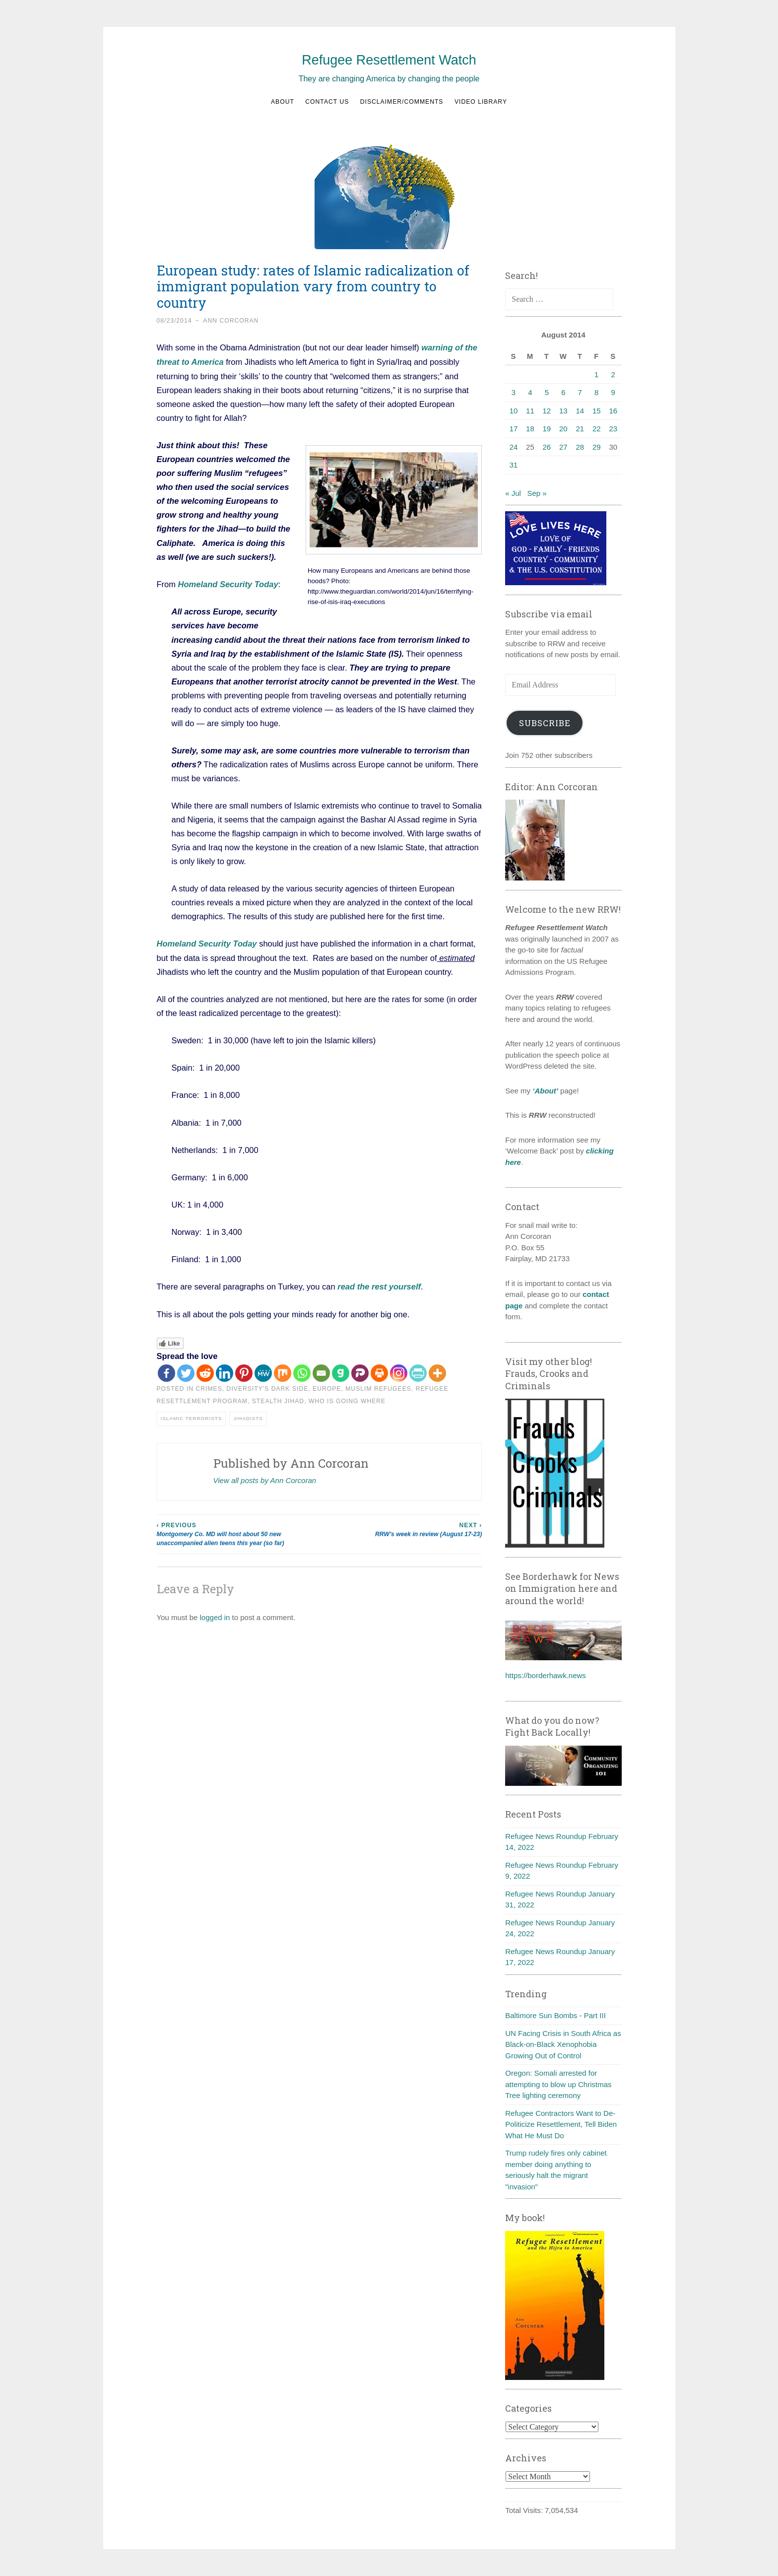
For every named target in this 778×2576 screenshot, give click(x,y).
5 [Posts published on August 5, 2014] (547, 392)
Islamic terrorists (191, 1416)
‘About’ (544, 1090)
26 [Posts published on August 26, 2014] (547, 447)
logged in (215, 1615)
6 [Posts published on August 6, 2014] (563, 392)
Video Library (480, 101)
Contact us (327, 101)
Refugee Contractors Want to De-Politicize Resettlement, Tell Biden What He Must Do (561, 2124)
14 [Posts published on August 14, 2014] (580, 411)
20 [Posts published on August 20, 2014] (563, 428)
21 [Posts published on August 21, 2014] (580, 428)
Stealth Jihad (278, 1399)
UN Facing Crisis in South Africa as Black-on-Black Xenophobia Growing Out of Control (563, 2044)
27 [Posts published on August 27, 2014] (563, 447)
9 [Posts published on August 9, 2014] (613, 392)
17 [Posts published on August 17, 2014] (514, 428)
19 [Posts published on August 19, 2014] (547, 428)
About (282, 101)
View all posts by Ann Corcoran (265, 1478)
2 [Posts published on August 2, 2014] (613, 374)
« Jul (513, 493)
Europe (327, 1386)
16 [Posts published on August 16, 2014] (613, 411)
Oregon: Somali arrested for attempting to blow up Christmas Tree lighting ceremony (558, 2084)
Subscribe (545, 723)
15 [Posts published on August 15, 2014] (596, 411)
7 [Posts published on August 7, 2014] (580, 392)
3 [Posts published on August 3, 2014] (514, 392)
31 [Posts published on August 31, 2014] (514, 465)
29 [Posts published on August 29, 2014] (596, 447)
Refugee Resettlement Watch (389, 60)
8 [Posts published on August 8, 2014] (596, 392)
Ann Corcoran (231, 320)
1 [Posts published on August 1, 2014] (596, 374)
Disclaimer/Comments (402, 101)
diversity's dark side (268, 1386)
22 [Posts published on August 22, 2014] (596, 428)
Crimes (208, 1386)
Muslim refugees (378, 1386)
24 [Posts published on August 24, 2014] (514, 447)
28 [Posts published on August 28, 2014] (580, 447)
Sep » (536, 493)
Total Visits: (525, 2510)
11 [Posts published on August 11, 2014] (530, 411)
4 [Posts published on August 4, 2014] (530, 392)
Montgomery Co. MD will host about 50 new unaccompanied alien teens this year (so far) (238, 1532)
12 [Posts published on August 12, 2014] (547, 411)
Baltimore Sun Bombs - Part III (555, 2015)
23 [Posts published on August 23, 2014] (613, 428)
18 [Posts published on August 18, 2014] (530, 428)
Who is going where (347, 1399)
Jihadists (248, 1416)
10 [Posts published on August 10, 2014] (514, 411)
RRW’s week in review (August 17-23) (400, 1527)
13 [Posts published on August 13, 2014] (563, 411)
